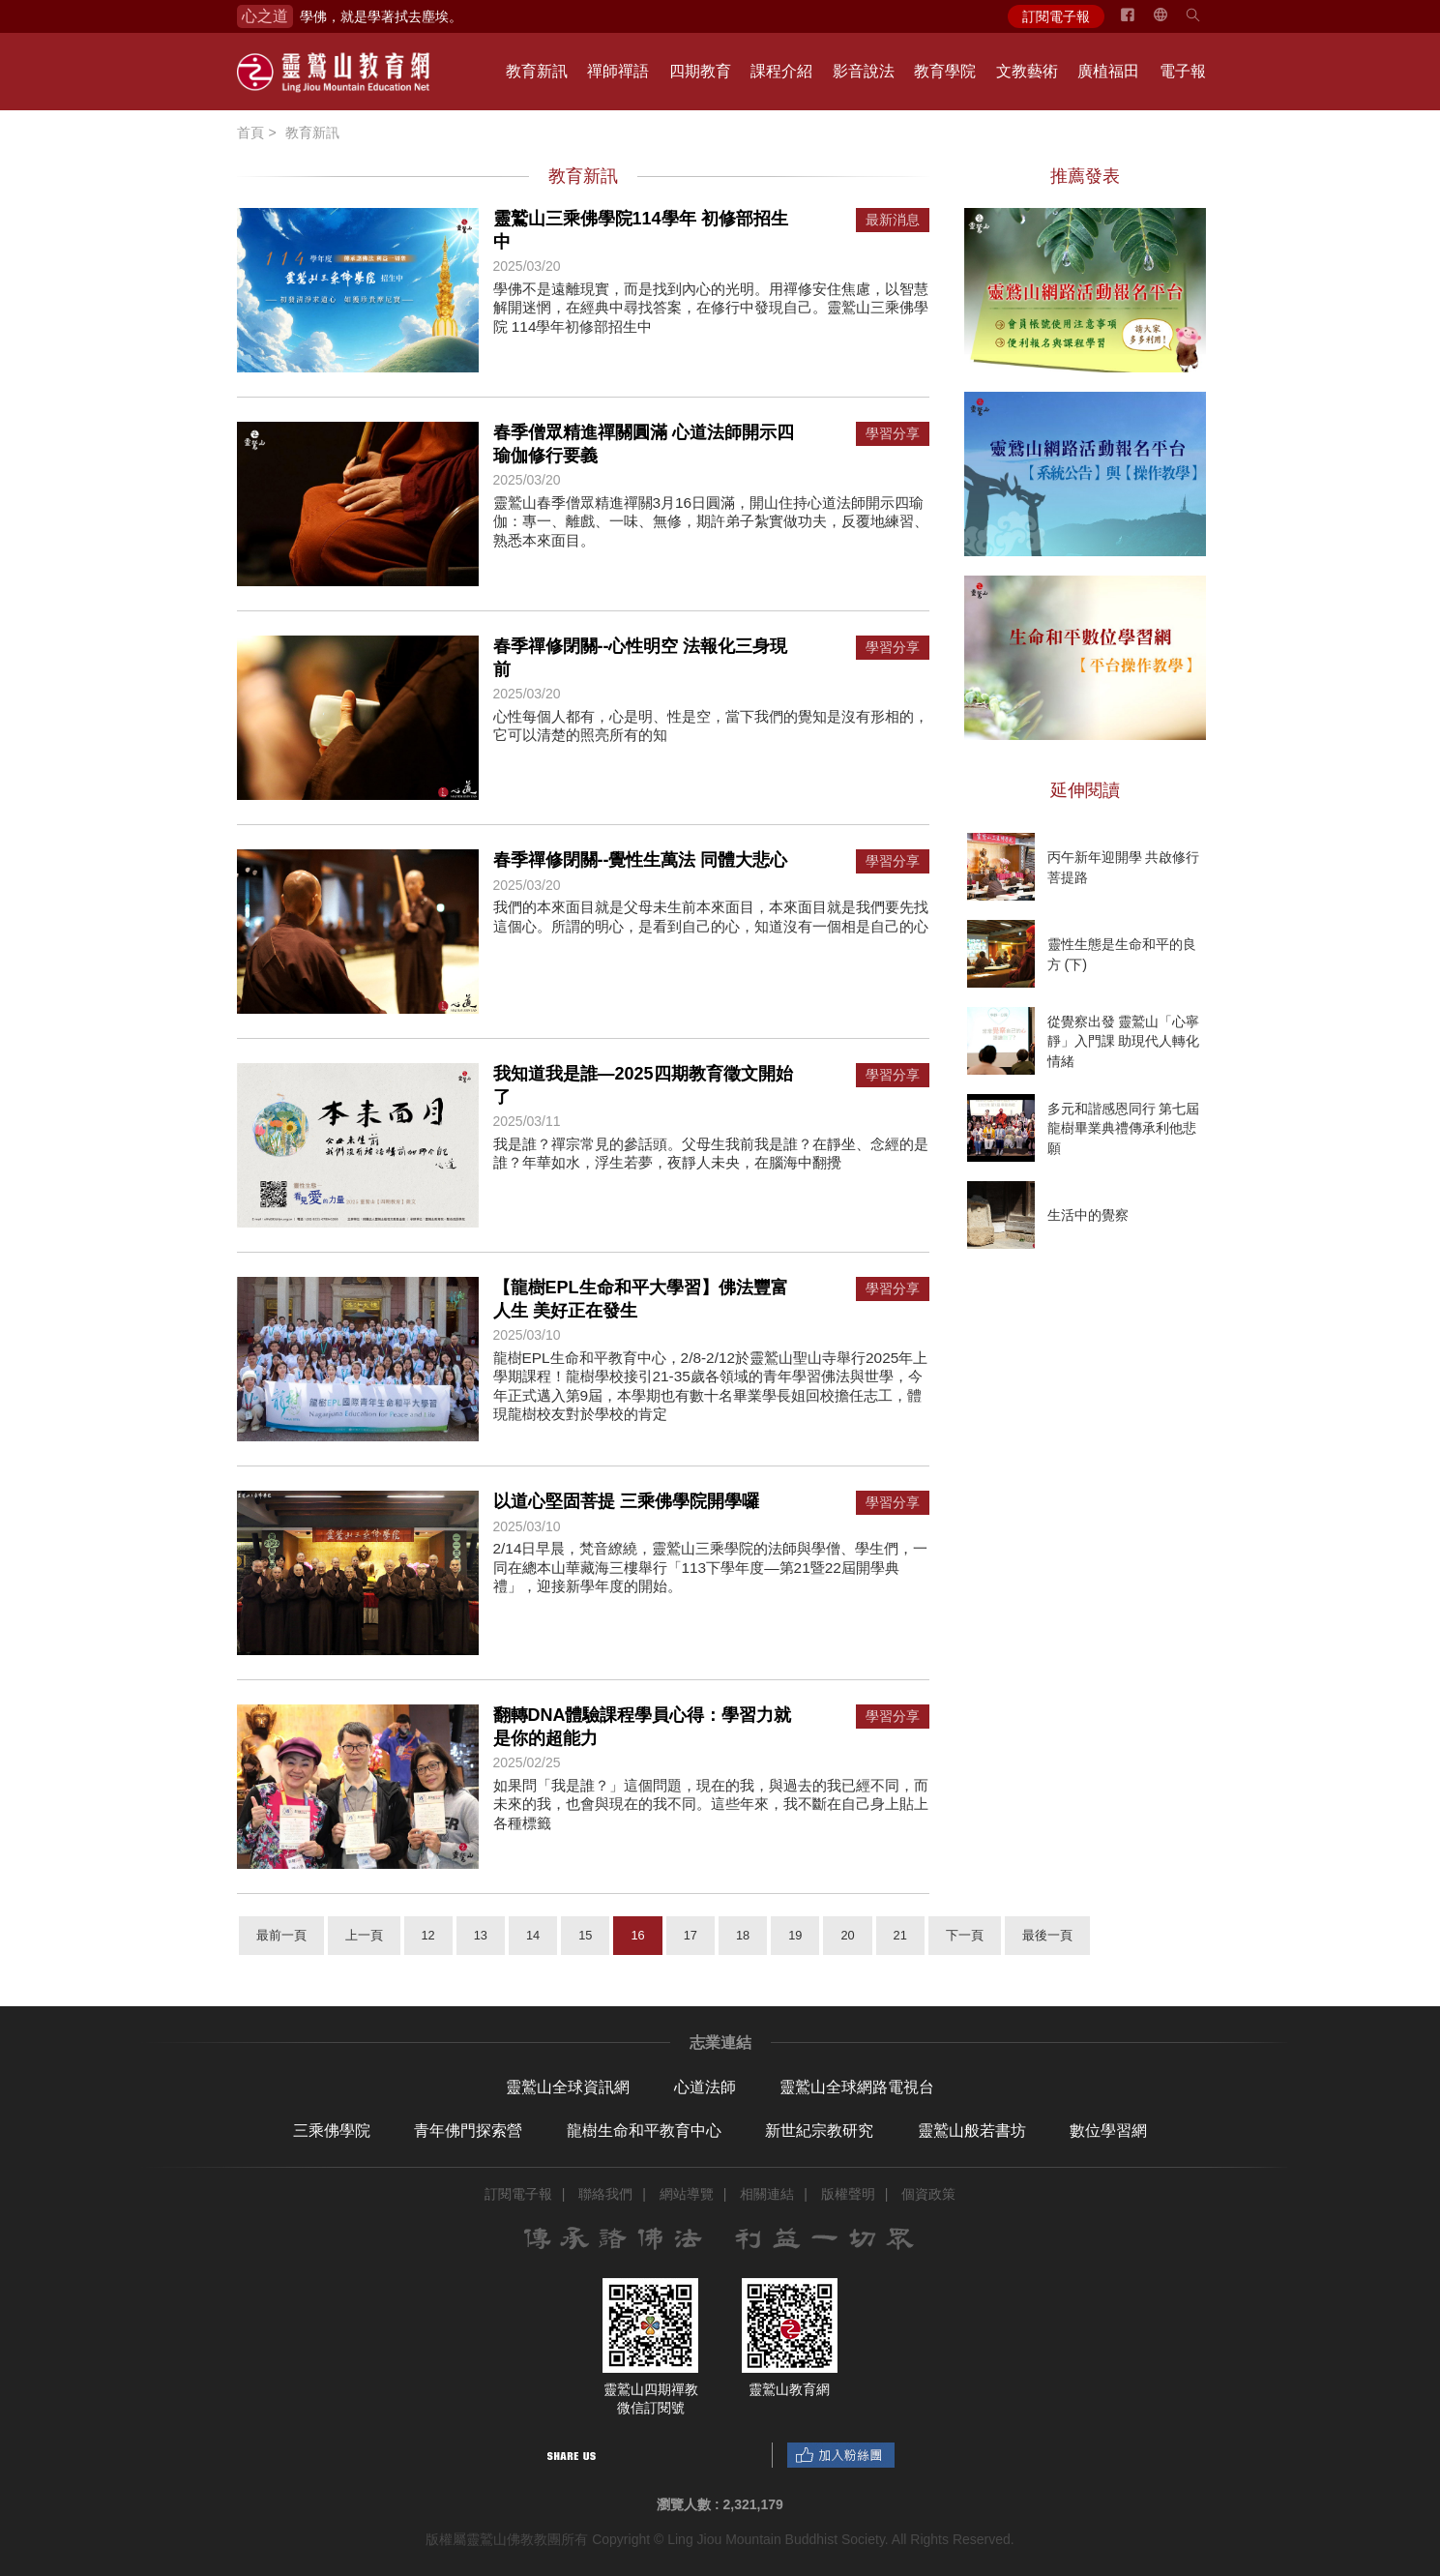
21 (900, 1935)
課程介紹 (781, 71)
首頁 (250, 132)
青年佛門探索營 (468, 2130)
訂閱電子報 (1056, 16)
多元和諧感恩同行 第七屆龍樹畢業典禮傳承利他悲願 (1123, 1128)
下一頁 (965, 1935)
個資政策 (928, 2194)
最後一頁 (1047, 1935)
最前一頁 (281, 1935)
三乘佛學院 (331, 2130)
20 (847, 1935)
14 (533, 1935)
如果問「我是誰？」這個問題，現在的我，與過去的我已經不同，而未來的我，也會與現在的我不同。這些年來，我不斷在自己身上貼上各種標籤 (710, 1804)
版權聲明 (848, 2194)
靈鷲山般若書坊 (972, 2130)
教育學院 (945, 71)
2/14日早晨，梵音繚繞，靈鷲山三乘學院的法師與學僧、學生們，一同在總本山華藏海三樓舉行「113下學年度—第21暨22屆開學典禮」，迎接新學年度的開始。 (710, 1567)
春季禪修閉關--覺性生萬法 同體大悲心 (640, 860)
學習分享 (893, 434)
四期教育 (700, 71)
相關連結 (767, 2194)
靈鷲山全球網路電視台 (856, 2087)
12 (428, 1935)
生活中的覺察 (1088, 1215)
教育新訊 (537, 71)
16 (637, 1935)
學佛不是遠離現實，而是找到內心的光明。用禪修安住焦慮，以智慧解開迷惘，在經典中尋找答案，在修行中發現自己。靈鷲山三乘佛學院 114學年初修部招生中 (710, 308)
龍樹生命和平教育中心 (644, 2130)
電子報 (1183, 71)
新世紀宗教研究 (819, 2130)
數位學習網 (1108, 2130)
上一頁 (364, 1935)
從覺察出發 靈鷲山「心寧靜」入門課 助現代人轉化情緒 (1123, 1041)
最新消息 (893, 220)
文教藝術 (1027, 71)
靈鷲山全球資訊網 (568, 2087)
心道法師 (705, 2087)
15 (585, 1935)
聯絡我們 (605, 2194)
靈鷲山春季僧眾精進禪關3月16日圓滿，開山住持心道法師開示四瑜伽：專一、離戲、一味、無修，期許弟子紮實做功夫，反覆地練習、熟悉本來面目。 (710, 521)
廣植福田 (1108, 71)
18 (742, 1935)
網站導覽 (687, 2194)
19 (795, 1935)
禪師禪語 (618, 71)
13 (480, 1935)
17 (690, 1935)
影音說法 (864, 71)
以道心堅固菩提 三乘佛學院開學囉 (626, 1501)
